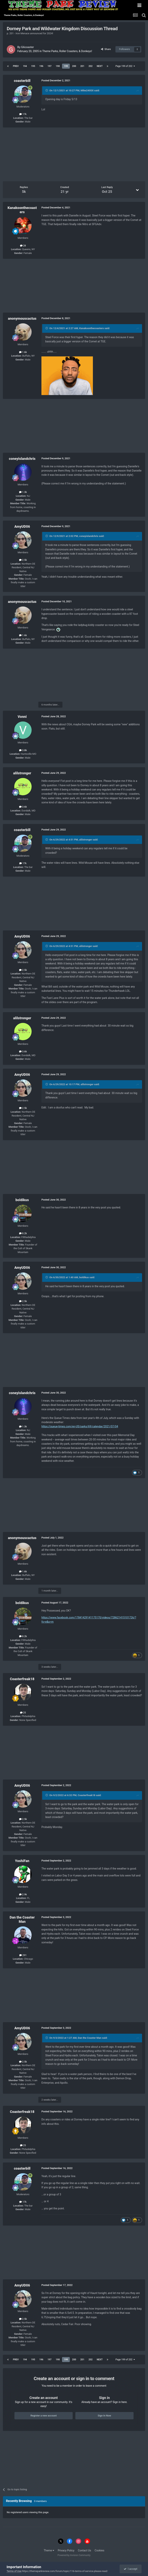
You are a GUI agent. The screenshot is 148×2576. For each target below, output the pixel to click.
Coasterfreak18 (22, 1679)
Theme (49, 2550)
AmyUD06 (22, 526)
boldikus (22, 1200)
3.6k (23, 806)
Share (106, 49)
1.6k (23, 352)
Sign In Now (104, 2415)
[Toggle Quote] (47, 90)
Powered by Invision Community (74, 2555)
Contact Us (84, 2550)
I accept (130, 2568)
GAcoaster (27, 47)
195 (33, 66)
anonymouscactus (22, 318)
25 (23, 1712)
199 (66, 66)
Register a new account (43, 2415)
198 (58, 66)
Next (100, 66)
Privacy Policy (66, 2550)
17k (22, 114)
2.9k (23, 1894)
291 (23, 1955)
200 (74, 66)
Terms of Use (14, 2571)
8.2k (23, 1233)
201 (82, 66)
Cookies (99, 2550)
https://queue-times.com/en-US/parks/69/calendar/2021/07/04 (79, 1426)
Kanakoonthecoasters (22, 210)
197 (50, 66)
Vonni (22, 717)
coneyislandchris (22, 459)
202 (91, 66)
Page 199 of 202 (125, 66)
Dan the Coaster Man (22, 1919)
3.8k (23, 750)
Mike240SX (87, 90)
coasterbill (22, 81)
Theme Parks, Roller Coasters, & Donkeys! (67, 51)
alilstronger (22, 773)
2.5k (23, 559)
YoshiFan (22, 1861)
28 (23, 245)
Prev (16, 66)
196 (41, 66)
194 (25, 66)
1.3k (23, 492)
